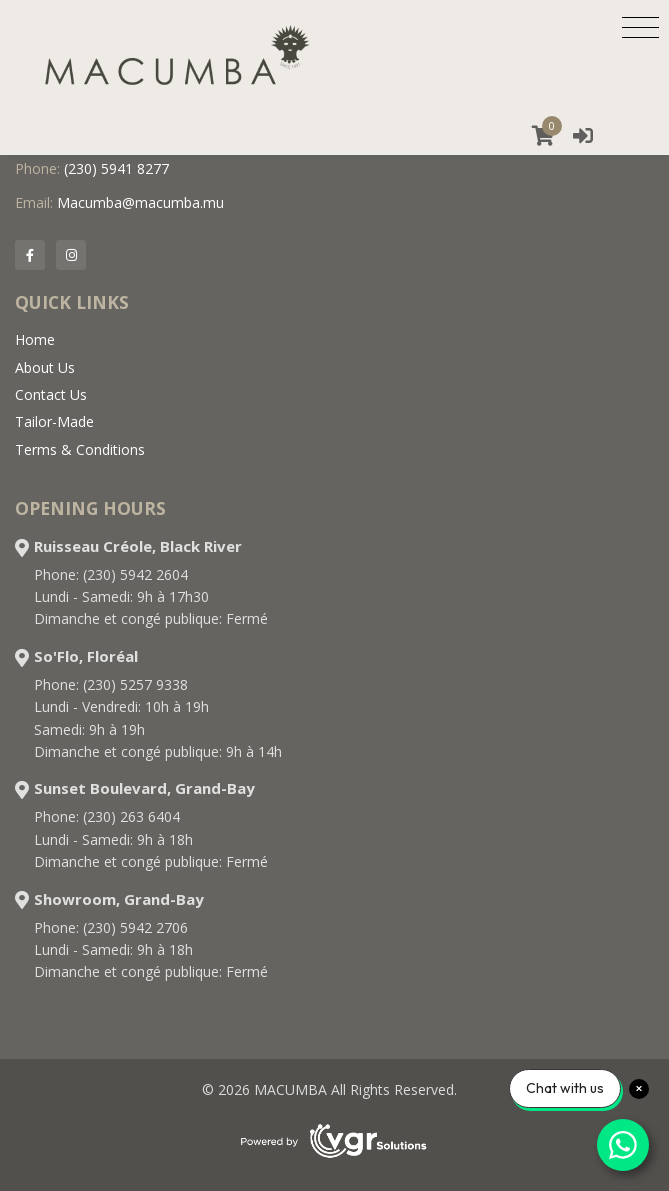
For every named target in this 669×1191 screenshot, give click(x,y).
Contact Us (51, 394)
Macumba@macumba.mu (140, 202)
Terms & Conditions (80, 449)
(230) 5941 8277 (116, 168)
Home (35, 339)
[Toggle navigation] (640, 27)
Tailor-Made (54, 421)
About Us (45, 367)
